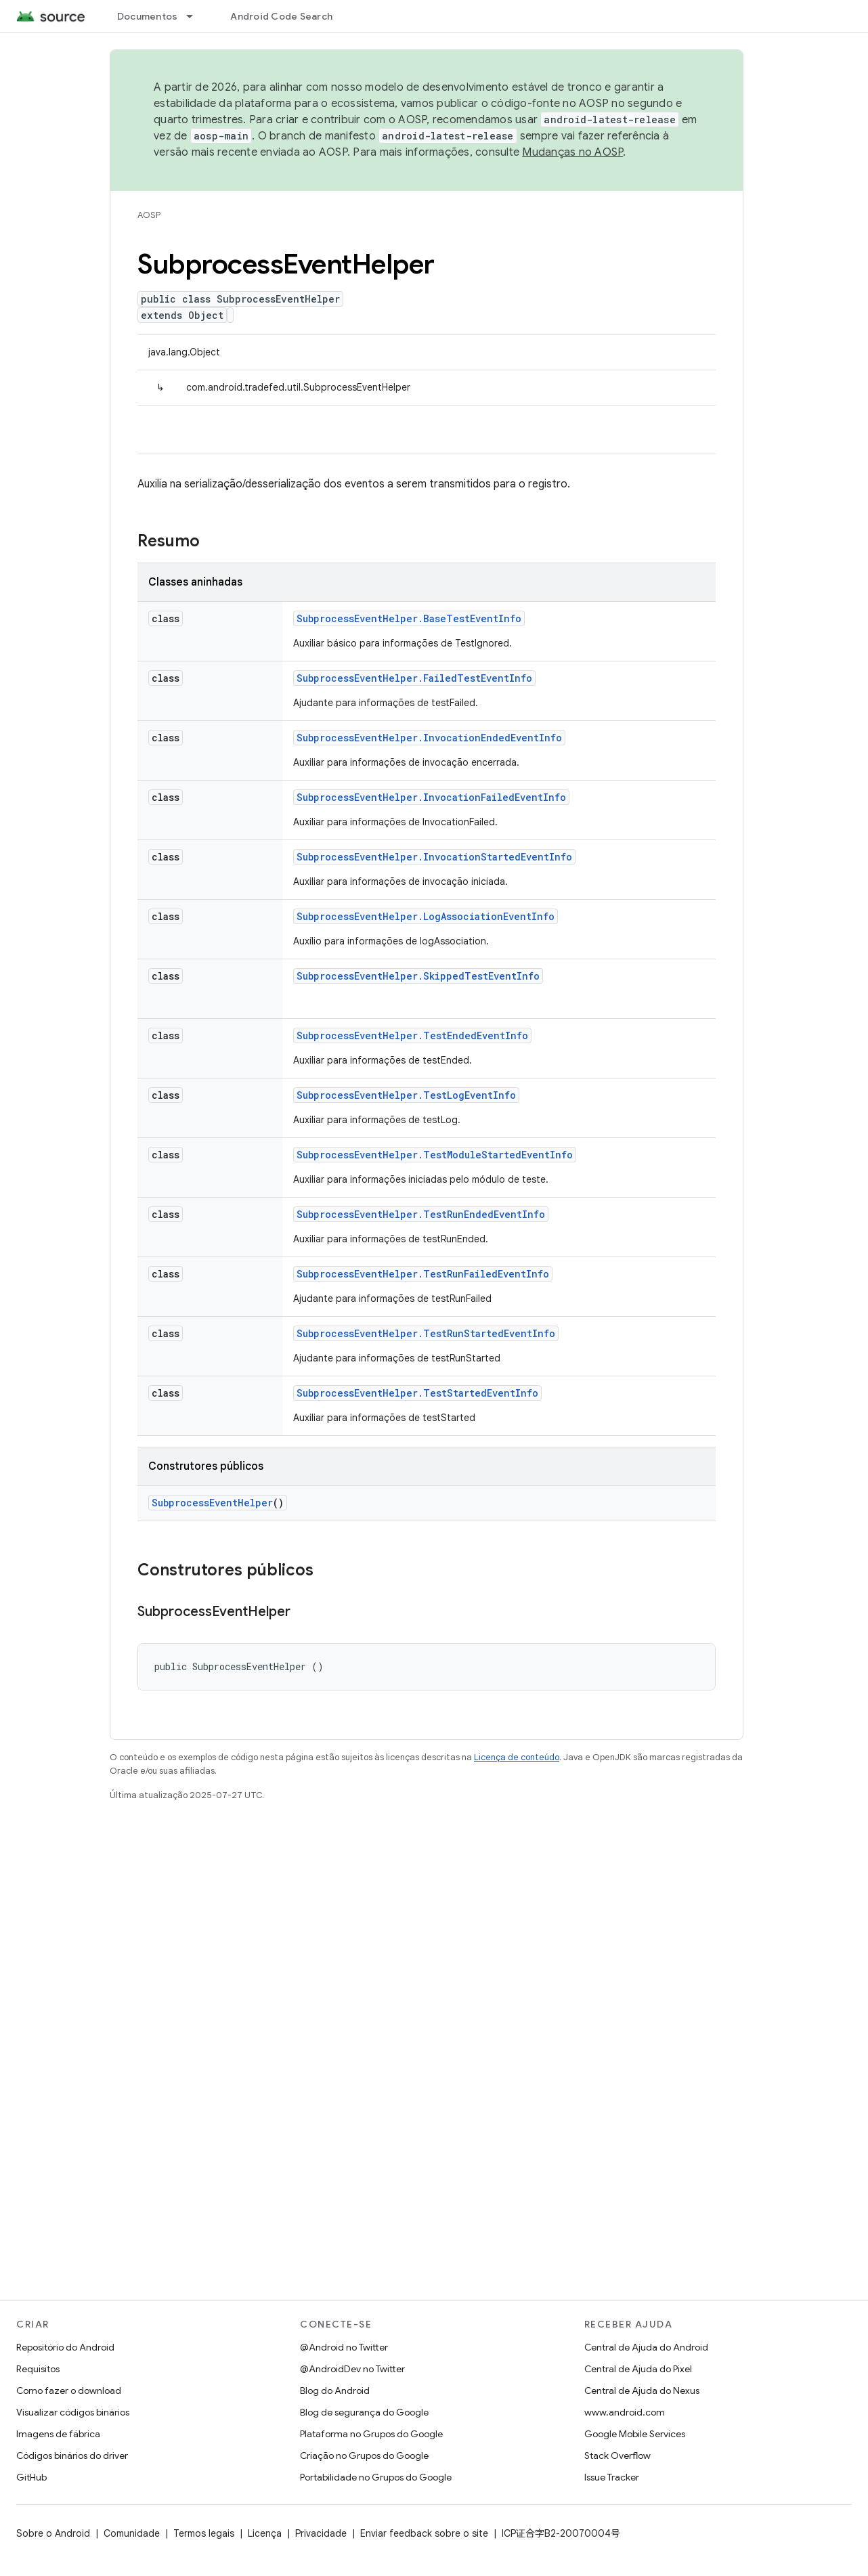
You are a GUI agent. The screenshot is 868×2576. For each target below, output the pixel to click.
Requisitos (38, 2369)
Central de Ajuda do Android (646, 2347)
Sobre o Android (53, 2533)
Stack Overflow (617, 2455)
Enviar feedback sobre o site (424, 2533)
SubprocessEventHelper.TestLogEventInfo (406, 1095)
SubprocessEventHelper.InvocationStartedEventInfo (434, 856)
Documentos (147, 16)
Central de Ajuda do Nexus (641, 2390)
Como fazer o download (68, 2390)
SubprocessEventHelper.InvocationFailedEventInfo (431, 797)
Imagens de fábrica (58, 2434)
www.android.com (624, 2412)
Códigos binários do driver (72, 2455)
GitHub (31, 2477)
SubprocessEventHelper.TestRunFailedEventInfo (423, 1273)
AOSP (148, 215)
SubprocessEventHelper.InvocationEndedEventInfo (429, 737)
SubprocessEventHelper (212, 1502)
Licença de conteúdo (516, 1757)
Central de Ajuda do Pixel (638, 2369)
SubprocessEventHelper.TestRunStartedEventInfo (426, 1333)
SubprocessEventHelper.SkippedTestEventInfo (418, 975)
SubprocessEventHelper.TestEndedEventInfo (412, 1035)
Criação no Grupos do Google (364, 2455)
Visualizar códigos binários (72, 2412)
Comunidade (132, 2533)
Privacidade (321, 2533)
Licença (265, 2533)
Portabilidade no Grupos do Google (376, 2477)
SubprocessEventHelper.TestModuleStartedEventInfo (435, 1154)
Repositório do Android (65, 2347)
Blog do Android (335, 2390)
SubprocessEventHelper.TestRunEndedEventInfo (421, 1214)
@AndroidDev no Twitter (352, 2369)
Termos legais (203, 2533)
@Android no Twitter (344, 2347)
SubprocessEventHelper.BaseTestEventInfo (409, 618)
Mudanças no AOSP (572, 152)
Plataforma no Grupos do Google (371, 2434)
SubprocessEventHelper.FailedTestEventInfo (414, 678)
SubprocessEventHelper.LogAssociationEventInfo (426, 916)
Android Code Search (281, 16)
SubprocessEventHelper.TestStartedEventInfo (417, 1393)
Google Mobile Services (634, 2434)
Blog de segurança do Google (364, 2412)
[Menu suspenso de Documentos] (195, 16)
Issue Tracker (611, 2477)
